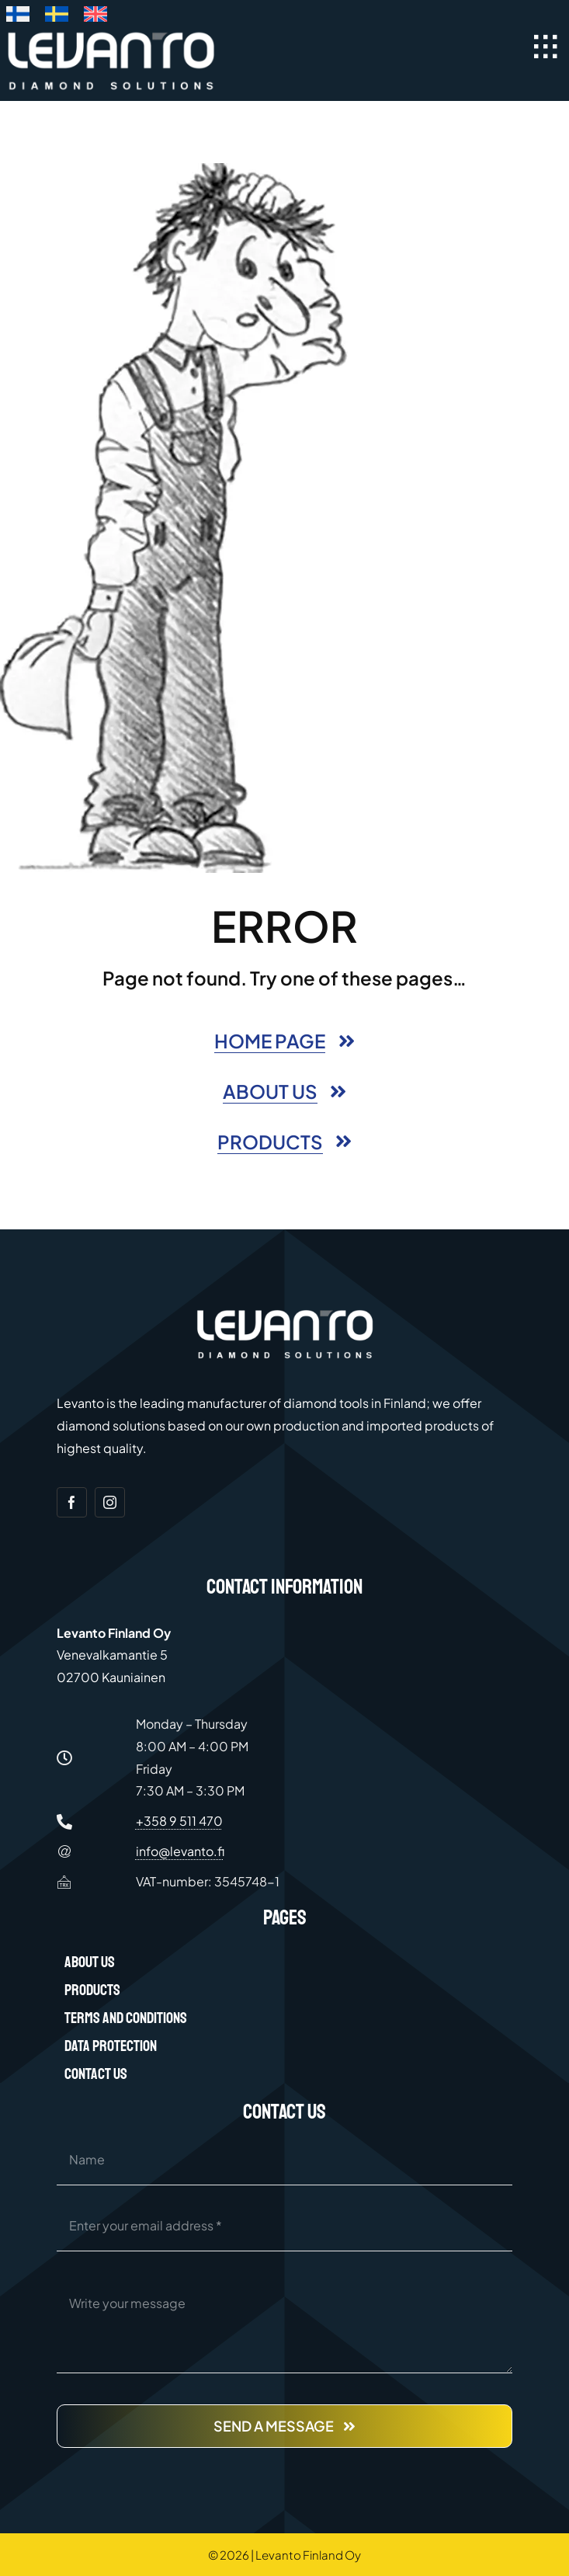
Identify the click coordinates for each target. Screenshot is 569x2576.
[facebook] (72, 1502)
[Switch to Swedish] (56, 17)
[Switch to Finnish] (17, 17)
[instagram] (110, 1502)
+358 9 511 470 (179, 1821)
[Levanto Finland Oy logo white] (111, 34)
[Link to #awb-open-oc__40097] (545, 46)
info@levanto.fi (180, 1851)
